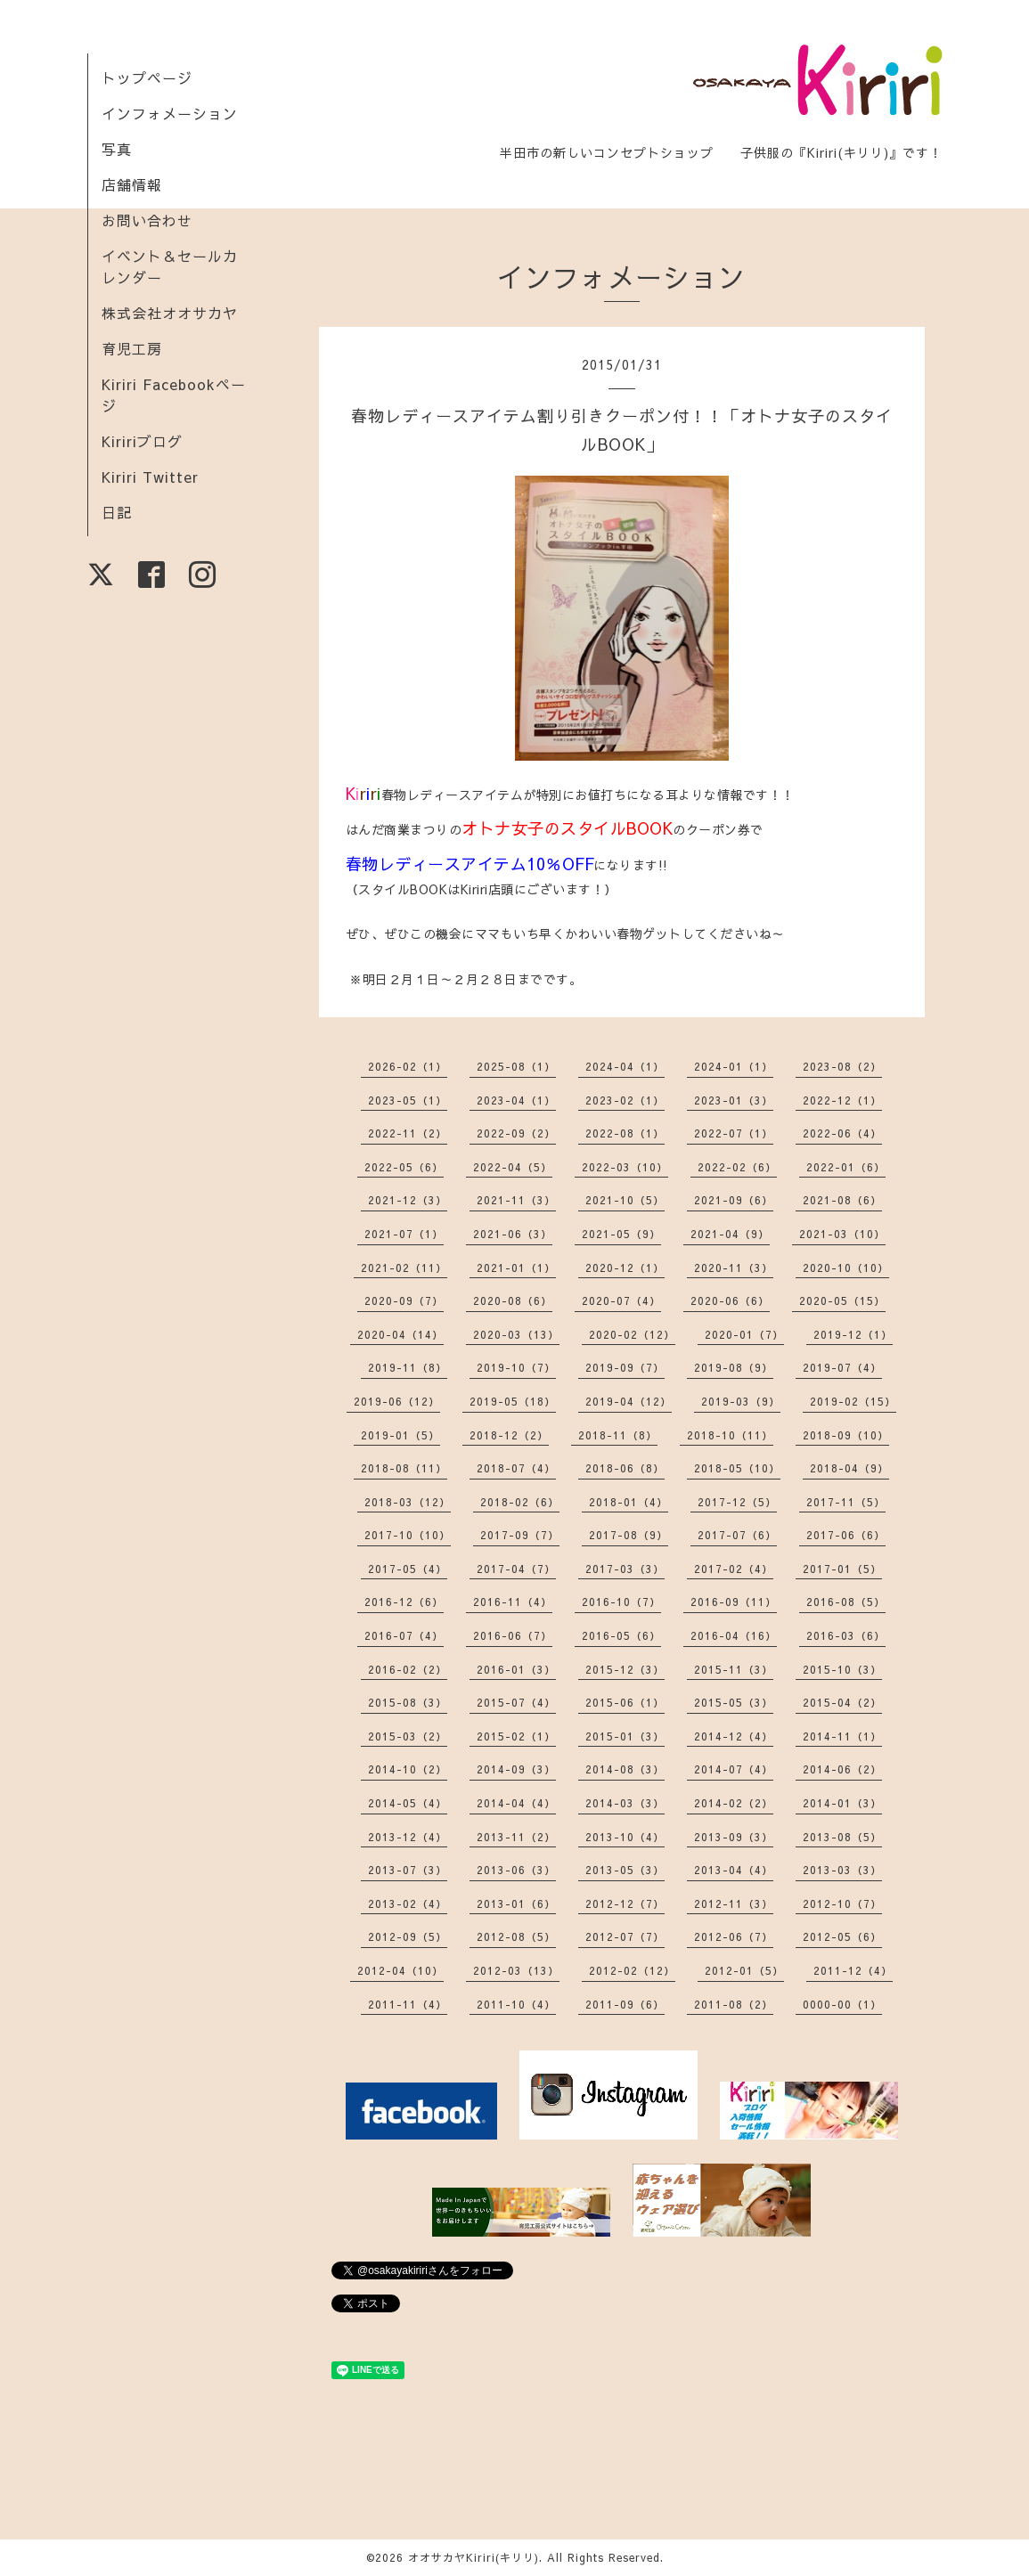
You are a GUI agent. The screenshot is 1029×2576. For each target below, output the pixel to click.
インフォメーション (170, 113)
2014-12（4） (733, 1736)
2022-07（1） (733, 1133)
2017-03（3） (625, 1568)
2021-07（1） (404, 1234)
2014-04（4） (516, 1803)
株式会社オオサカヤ (170, 312)
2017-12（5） (737, 1502)
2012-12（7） (625, 1903)
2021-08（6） (842, 1200)
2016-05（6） (621, 1635)
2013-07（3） (407, 1870)
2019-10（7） (516, 1367)
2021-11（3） (516, 1200)
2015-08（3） (407, 1702)
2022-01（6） (846, 1167)
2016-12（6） (404, 1601)
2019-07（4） (842, 1367)
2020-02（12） (632, 1334)
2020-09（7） (404, 1300)
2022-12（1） (842, 1100)
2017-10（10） (407, 1535)
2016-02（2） (407, 1669)
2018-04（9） (849, 1468)
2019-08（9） (733, 1367)
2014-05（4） (407, 1803)
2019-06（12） (397, 1401)
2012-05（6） (842, 1936)
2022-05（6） (404, 1167)
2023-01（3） (733, 1100)
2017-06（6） (846, 1535)
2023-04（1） (516, 1100)
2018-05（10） (737, 1468)
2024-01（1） (733, 1066)
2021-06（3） (512, 1234)
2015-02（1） (516, 1736)
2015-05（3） (733, 1702)
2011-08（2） (733, 2004)
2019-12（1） (853, 1334)
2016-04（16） (733, 1635)
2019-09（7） (625, 1367)
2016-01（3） (516, 1669)
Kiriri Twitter (150, 476)
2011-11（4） (407, 2004)
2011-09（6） (625, 2004)
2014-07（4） (733, 1769)
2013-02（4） (407, 1903)
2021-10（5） (625, 1200)
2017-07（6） (737, 1535)
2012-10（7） (842, 1903)
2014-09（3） (516, 1769)
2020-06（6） (730, 1300)
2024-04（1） (625, 1066)
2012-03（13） (516, 1970)
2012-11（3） (733, 1903)
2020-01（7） (744, 1334)
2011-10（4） (516, 2004)
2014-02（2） (733, 1803)
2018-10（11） (730, 1435)
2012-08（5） (516, 1936)
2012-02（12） (632, 1970)
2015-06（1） (625, 1702)
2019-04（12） (628, 1401)
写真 (117, 149)
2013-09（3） (733, 1837)
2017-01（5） (842, 1568)
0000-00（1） (842, 2004)
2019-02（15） (853, 1401)
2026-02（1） (407, 1066)
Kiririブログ (142, 441)
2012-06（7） (733, 1936)
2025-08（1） (516, 1066)
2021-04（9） (730, 1234)
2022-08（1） (625, 1133)
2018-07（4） (516, 1468)
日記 (117, 512)
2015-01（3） (625, 1736)
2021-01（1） (516, 1267)
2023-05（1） (407, 1100)
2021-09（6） (733, 1200)
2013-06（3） (516, 1870)
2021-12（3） (407, 1200)
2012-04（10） (400, 1970)
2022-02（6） (737, 1167)
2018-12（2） (509, 1435)
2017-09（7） (519, 1535)
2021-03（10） (842, 1234)
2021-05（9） (621, 1234)
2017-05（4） (407, 1568)
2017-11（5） (846, 1502)
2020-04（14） (400, 1334)
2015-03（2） (407, 1736)
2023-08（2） (842, 1066)
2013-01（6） (516, 1903)
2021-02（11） (404, 1267)
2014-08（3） (625, 1769)
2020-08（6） (512, 1300)
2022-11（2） (407, 1133)
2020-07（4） (621, 1300)
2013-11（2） (516, 1837)
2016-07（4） (404, 1635)
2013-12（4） (407, 1837)
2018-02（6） (519, 1502)
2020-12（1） (625, 1267)
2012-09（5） (407, 1936)
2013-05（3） (625, 1870)
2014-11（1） (842, 1736)
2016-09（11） (733, 1601)
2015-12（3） (625, 1669)
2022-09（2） (516, 1133)
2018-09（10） (846, 1435)
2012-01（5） (744, 1970)
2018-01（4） (628, 1502)
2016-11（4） (512, 1601)
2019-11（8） (407, 1367)
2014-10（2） (407, 1769)
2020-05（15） (842, 1300)
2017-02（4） (733, 1568)
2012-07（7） (625, 1936)
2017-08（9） (628, 1535)
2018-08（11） (404, 1468)
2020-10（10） (846, 1267)
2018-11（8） (617, 1435)
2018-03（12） (407, 1502)
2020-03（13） (516, 1334)
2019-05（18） (513, 1401)
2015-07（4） (516, 1702)
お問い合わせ (147, 220)
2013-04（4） (733, 1870)
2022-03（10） (625, 1167)
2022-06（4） (842, 1133)
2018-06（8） (625, 1468)
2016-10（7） (621, 1601)
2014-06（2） (842, 1769)
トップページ (147, 77)
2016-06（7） (512, 1635)
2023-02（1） (625, 1100)
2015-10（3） (842, 1669)
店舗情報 (132, 184)
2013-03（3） (842, 1870)
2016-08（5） (846, 1601)
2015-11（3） (733, 1669)
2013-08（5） (842, 1837)
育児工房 (132, 348)
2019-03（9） (740, 1401)
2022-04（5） (512, 1167)
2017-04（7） (516, 1568)
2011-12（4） (853, 1970)
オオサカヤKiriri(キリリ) (473, 2557)
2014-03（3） (625, 1803)
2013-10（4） (625, 1837)
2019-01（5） (400, 1435)
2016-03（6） (846, 1635)
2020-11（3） (733, 1267)
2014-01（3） (842, 1803)
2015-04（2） (842, 1702)
